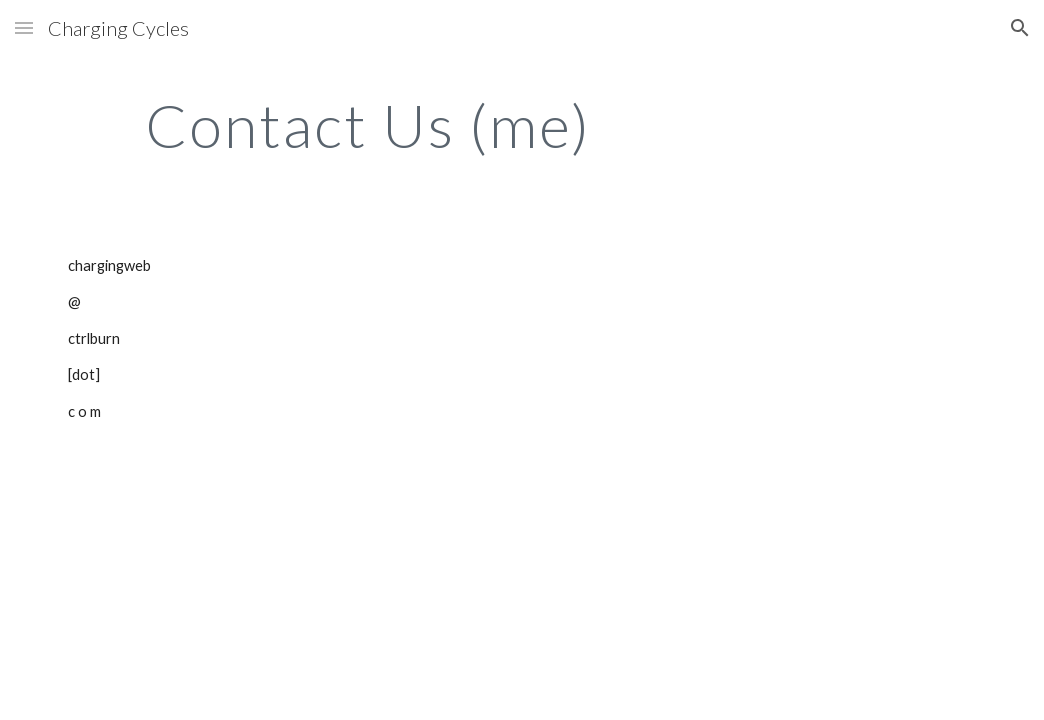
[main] (368, 125)
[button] (24, 27)
